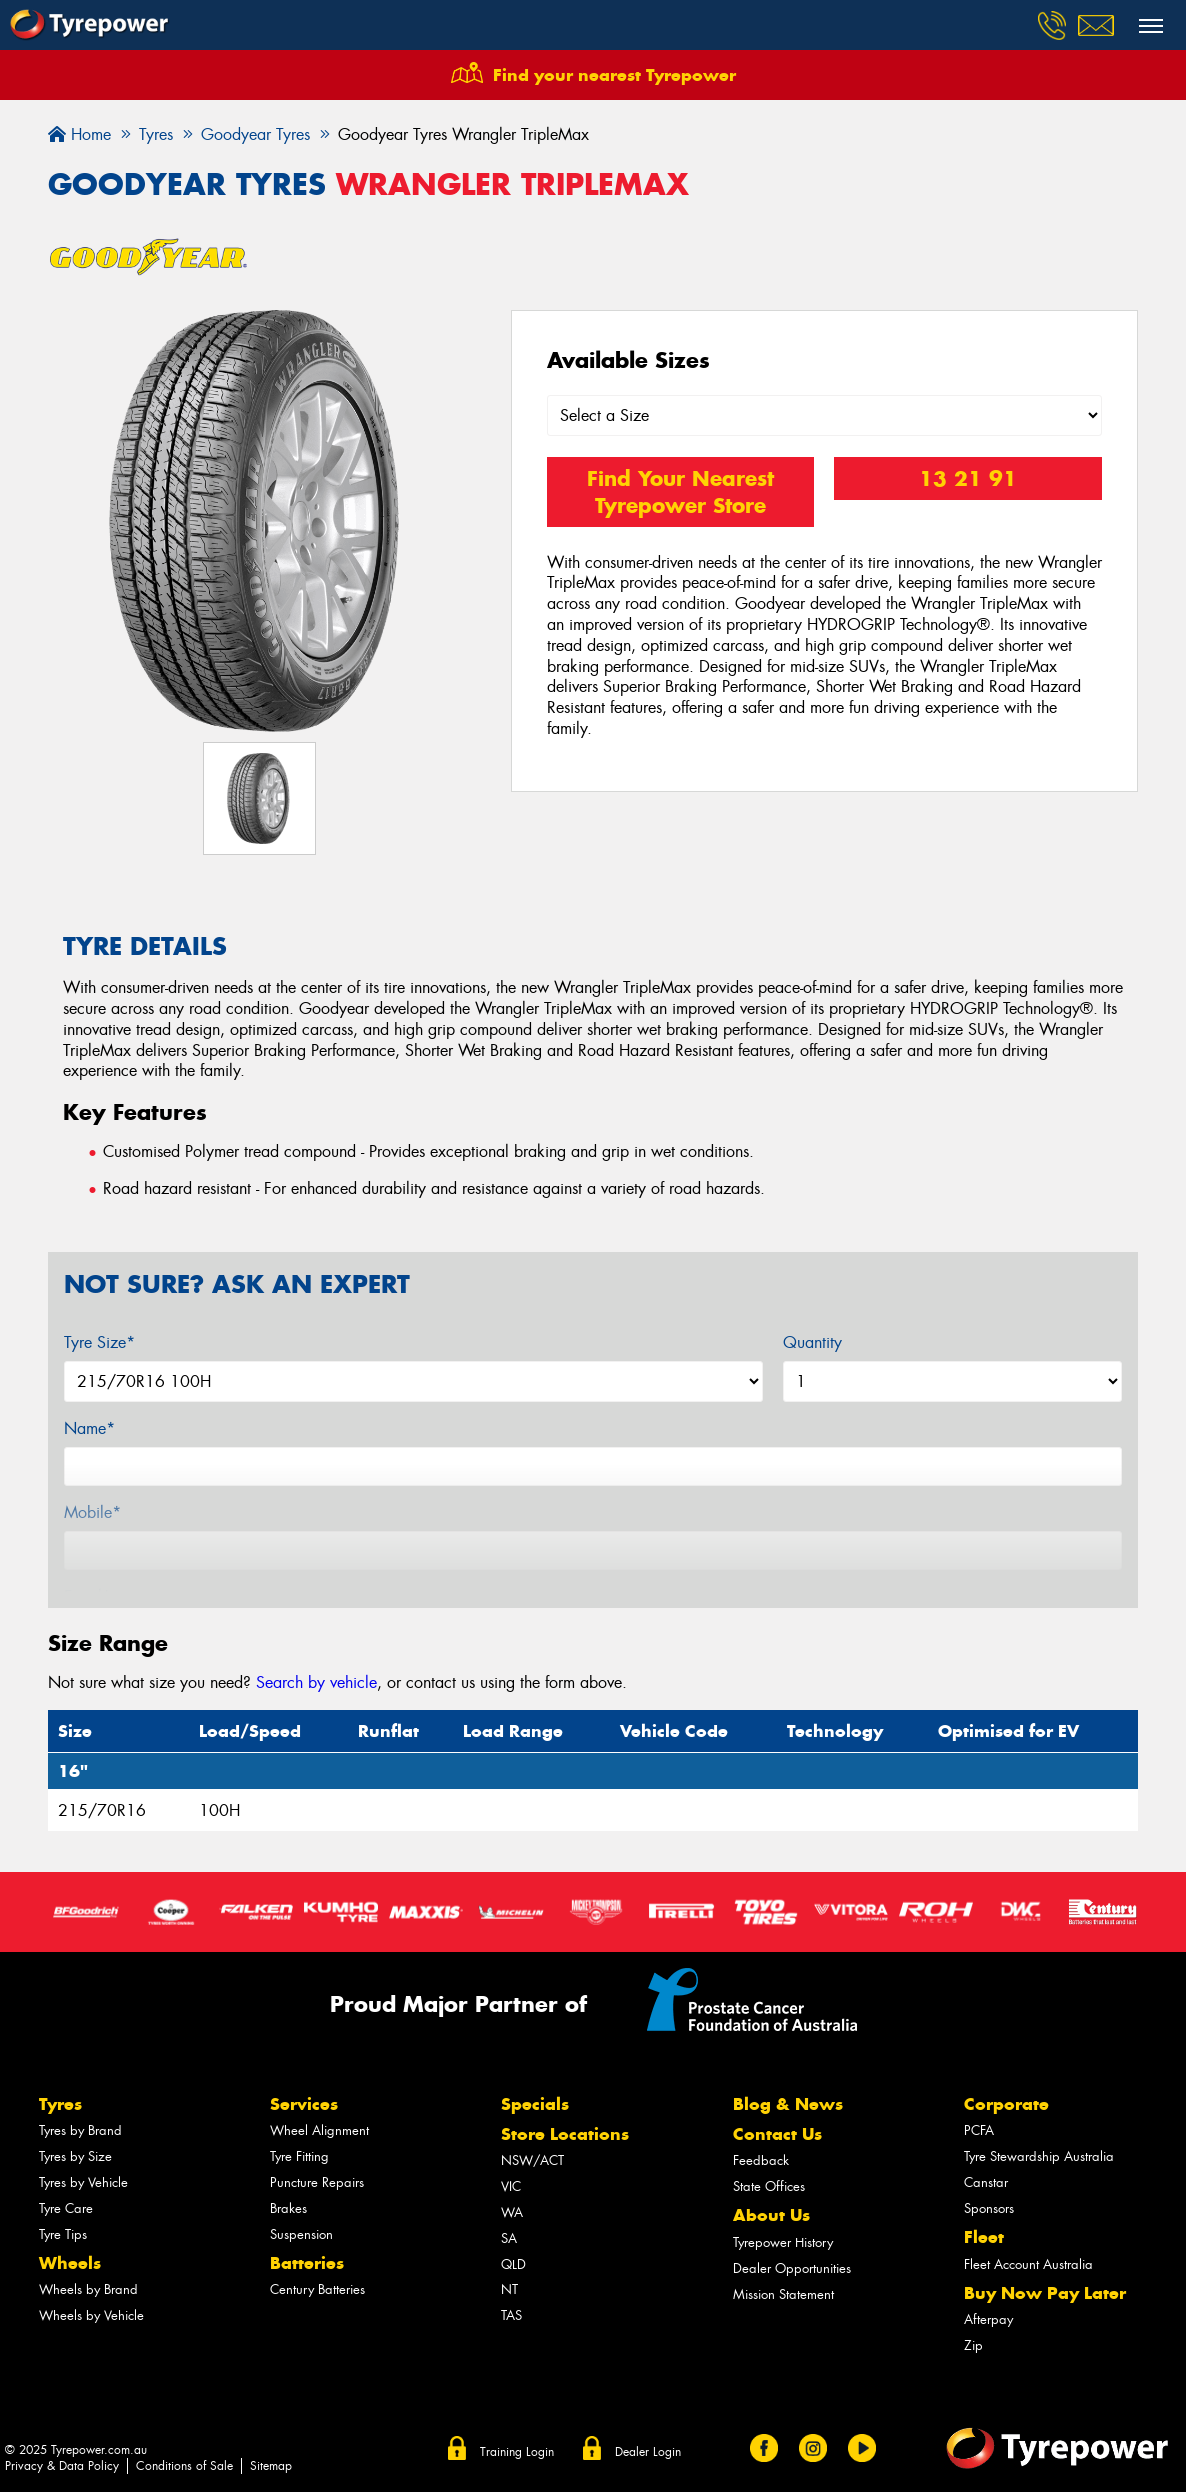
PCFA (979, 2130)
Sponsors (989, 2208)
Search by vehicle (316, 1682)
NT (509, 2289)
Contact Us (777, 2134)
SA (509, 2238)
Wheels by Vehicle (91, 2315)
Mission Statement (783, 2294)
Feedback (761, 2160)
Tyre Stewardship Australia (1039, 2156)
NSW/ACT (532, 2160)
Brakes (288, 2208)
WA (512, 2212)
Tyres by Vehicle (83, 2182)
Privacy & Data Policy (62, 2466)
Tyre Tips (63, 2234)
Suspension (301, 2234)
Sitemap (271, 2466)
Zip (973, 2345)
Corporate (1006, 2104)
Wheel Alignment (319, 2130)
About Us (771, 2215)
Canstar (986, 2182)
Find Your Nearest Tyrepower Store (680, 492)
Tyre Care (66, 2208)
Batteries (307, 2263)
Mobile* (92, 1512)
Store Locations (565, 2134)
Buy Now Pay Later (1045, 2293)
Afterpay (988, 2319)
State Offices (769, 2186)
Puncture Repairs (317, 2182)
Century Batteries (317, 2289)
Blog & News (788, 2104)
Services (304, 2104)
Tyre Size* (99, 1342)
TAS (511, 2315)
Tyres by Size (75, 2156)
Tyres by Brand (80, 2130)
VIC (511, 2186)
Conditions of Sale (184, 2466)
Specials (535, 2104)
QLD (513, 2264)
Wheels (70, 2263)
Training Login (517, 2452)
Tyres (60, 2104)
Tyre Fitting (299, 2156)
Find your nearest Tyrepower (614, 75)
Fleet (984, 2237)
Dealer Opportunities (792, 2268)
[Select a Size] (825, 415)
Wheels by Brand (88, 2289)
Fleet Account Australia (1028, 2264)
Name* (89, 1428)
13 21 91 (968, 478)
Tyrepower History (783, 2242)
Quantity (812, 1342)
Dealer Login (648, 2452)
